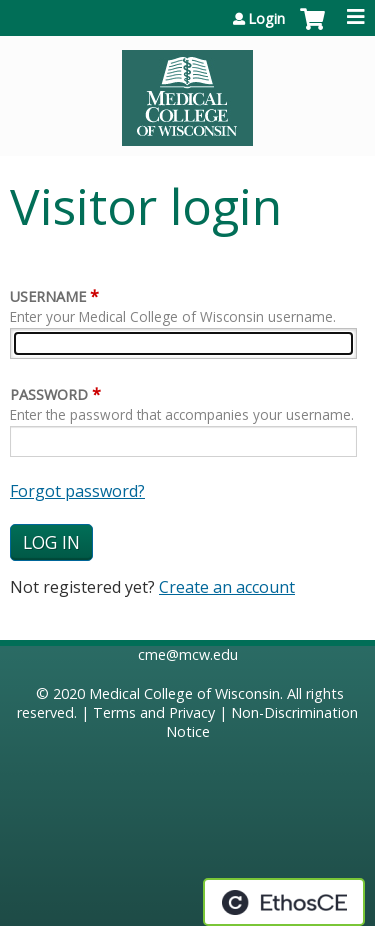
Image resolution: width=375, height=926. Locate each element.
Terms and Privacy (154, 712)
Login (266, 19)
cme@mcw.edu (188, 654)
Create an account (227, 587)
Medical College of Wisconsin (184, 693)
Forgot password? (77, 491)
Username (48, 296)
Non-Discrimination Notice (262, 722)
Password (49, 394)
